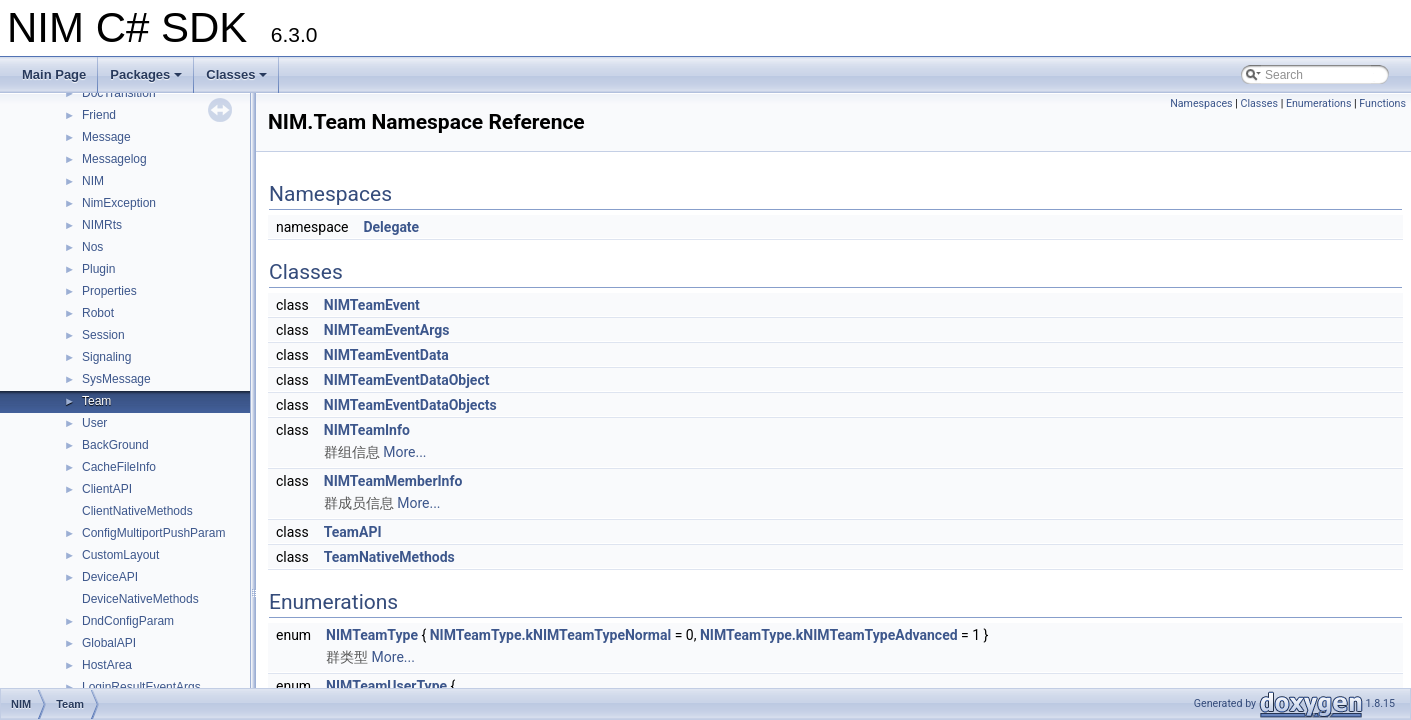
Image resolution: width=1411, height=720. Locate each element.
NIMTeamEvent (372, 305)
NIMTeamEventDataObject (407, 380)
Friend (99, 115)
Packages (147, 80)
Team (96, 401)
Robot (98, 313)
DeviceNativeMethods (140, 599)
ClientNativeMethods (137, 511)
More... (404, 452)
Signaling (106, 357)
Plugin (98, 269)
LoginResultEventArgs (141, 687)
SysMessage (116, 379)
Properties (109, 291)
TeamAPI (353, 532)
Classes (238, 80)
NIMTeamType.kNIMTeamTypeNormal (551, 635)
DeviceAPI (110, 577)
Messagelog (114, 159)
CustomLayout (120, 555)
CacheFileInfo (119, 467)
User (94, 423)
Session (103, 335)
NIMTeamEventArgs (387, 330)
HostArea (107, 665)
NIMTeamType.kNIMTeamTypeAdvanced (829, 635)
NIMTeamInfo (367, 430)
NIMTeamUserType (386, 686)
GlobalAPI (109, 643)
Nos (92, 247)
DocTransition (119, 93)
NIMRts (102, 225)
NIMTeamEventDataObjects (410, 405)
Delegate (391, 227)
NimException (119, 203)
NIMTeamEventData (386, 355)
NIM (93, 181)
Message (106, 137)
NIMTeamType (372, 635)
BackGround (115, 445)
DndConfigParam (128, 621)
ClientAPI (107, 489)
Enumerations (1319, 103)
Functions (1382, 103)
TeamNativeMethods (389, 557)
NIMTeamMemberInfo (393, 481)
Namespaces (1201, 103)
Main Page (54, 74)
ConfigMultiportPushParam (153, 533)
